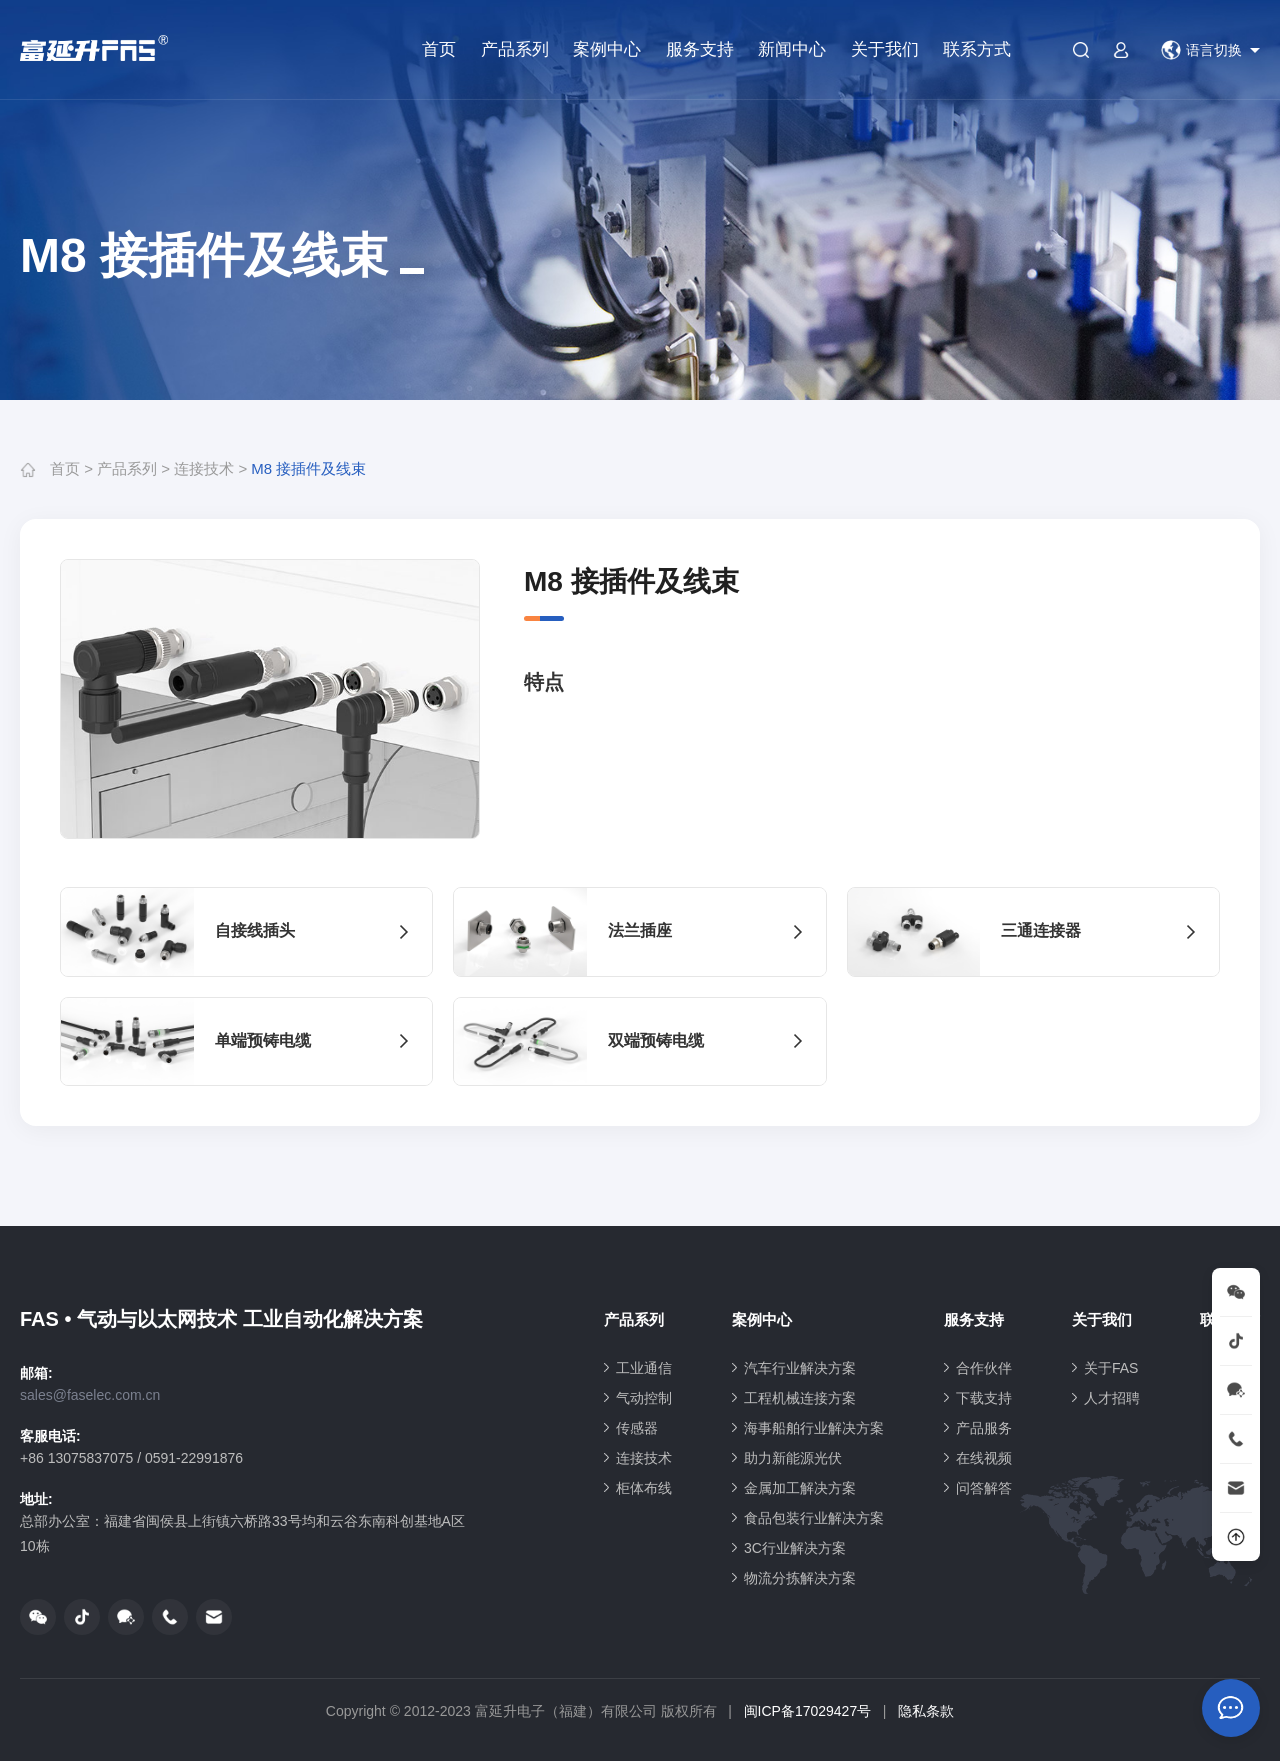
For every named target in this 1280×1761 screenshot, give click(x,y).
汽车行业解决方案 (800, 1368)
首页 (439, 49)
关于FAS (1111, 1368)
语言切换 (1201, 50)
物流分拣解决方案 (800, 1578)
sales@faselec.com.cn (90, 1395)
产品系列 (515, 49)
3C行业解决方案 (795, 1548)
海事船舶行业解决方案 (814, 1428)
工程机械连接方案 (800, 1398)
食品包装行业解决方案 (814, 1518)
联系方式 (977, 49)
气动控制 (644, 1398)
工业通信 (644, 1368)
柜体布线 (644, 1488)
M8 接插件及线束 (308, 468)
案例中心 (607, 49)
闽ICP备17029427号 (808, 1711)
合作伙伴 (984, 1368)
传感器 (637, 1428)
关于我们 (885, 49)
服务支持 (700, 49)
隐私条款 (926, 1711)
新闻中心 (792, 49)
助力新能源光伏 (793, 1458)
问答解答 (984, 1488)
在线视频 (984, 1458)
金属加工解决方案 (800, 1488)
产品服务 (984, 1428)
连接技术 (204, 468)
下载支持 (984, 1398)
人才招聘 (1112, 1398)
